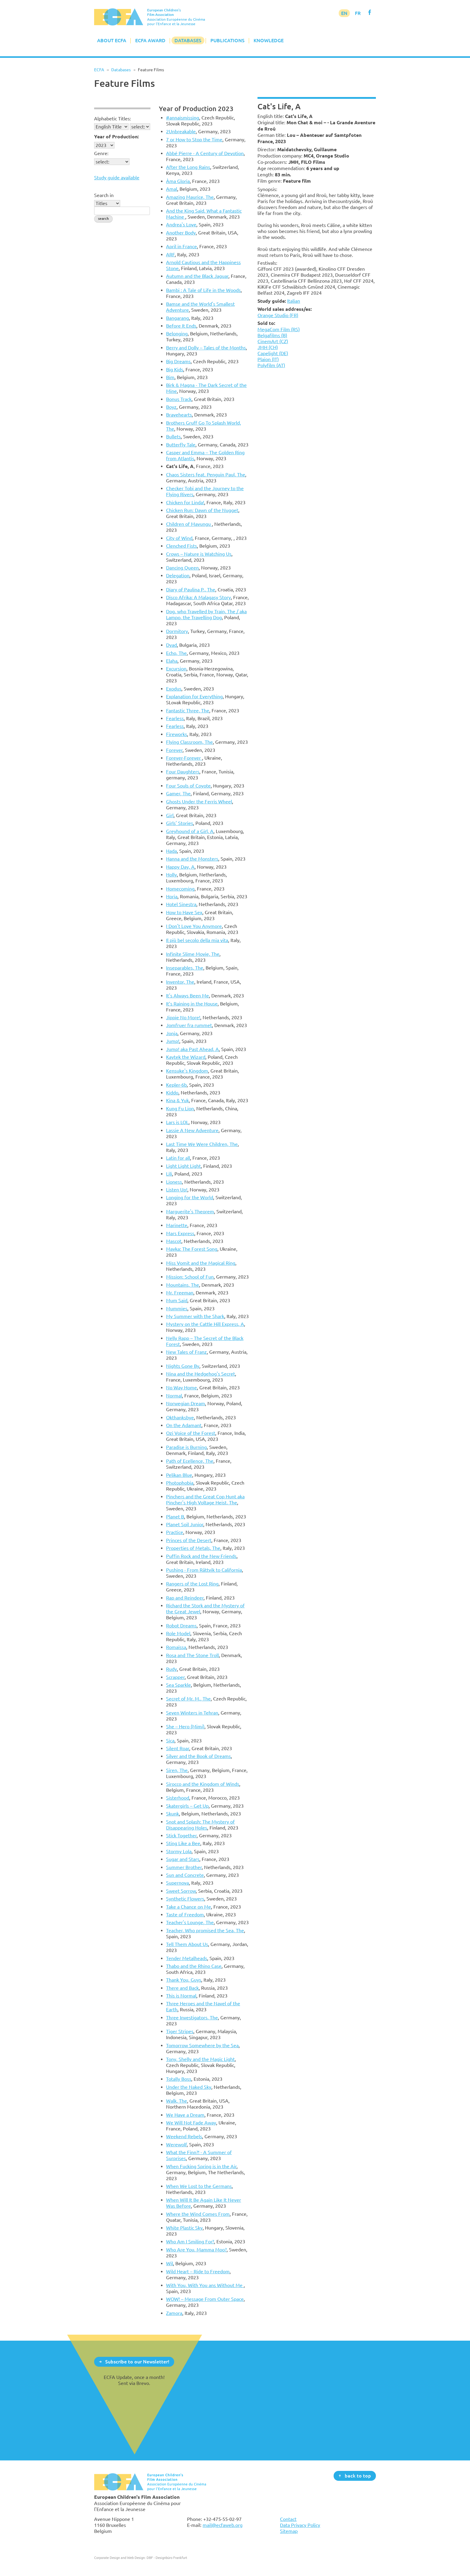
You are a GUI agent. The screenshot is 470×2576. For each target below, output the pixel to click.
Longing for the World (189, 1197)
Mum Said (176, 1300)
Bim (170, 377)
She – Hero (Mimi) (185, 1726)
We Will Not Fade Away (191, 2122)
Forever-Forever (184, 758)
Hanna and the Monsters (192, 858)
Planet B (175, 1516)
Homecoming (180, 888)
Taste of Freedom (185, 1914)
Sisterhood (177, 1797)
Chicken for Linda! (185, 502)
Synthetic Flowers (185, 1898)
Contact (288, 2519)
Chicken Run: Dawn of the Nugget (202, 510)
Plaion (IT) (268, 359)
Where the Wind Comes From (198, 2214)
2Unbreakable (181, 131)
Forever (174, 750)
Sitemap (289, 2531)
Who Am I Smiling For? (190, 2241)
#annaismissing (182, 117)
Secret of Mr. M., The (188, 1698)
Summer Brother (184, 1867)
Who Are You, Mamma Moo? (196, 2249)
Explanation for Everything (194, 696)
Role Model (178, 1633)
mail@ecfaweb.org (222, 2525)
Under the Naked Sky (188, 2087)
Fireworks (176, 734)
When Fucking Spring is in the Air (201, 2166)
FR (358, 13)
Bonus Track (179, 399)
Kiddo (172, 1092)
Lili (169, 1173)
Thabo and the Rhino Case (194, 1966)
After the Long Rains (188, 167)
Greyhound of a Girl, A (189, 831)
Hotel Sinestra (181, 904)
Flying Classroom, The (189, 742)
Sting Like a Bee (183, 1843)
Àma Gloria (178, 181)
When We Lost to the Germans (199, 2186)
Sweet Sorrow (181, 1891)
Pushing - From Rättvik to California (204, 1570)
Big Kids (174, 369)
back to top (358, 2475)
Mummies (176, 1308)
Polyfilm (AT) (271, 365)
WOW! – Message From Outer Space (205, 2299)
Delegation (177, 575)
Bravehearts (179, 414)
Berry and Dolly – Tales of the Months (206, 347)
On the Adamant (183, 1425)
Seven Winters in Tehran (192, 1712)
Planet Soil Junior (184, 1524)
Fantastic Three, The (187, 710)
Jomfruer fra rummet (189, 1025)
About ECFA (111, 40)
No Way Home (181, 1387)
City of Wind (179, 538)
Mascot (173, 1241)
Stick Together (181, 1835)
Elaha (171, 661)
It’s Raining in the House (192, 1003)
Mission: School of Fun (190, 1276)
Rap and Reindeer (185, 1597)
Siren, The (177, 1770)
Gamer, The (178, 793)
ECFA (99, 69)
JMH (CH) (267, 347)
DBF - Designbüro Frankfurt (167, 2558)
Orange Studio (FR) (277, 315)
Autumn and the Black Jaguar (197, 276)
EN (344, 13)
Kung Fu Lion (180, 1108)
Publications (227, 40)
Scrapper (175, 1677)
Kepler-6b (176, 1085)
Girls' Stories (179, 823)
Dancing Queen (182, 567)
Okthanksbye (180, 1417)
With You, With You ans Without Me (205, 2285)
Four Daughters (182, 771)
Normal (174, 1395)
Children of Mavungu (189, 524)
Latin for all (178, 1158)
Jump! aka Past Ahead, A (192, 1049)
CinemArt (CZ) (272, 341)
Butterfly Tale (180, 444)
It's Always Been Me (187, 995)
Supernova (177, 1883)
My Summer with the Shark (195, 1316)
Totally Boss (178, 2079)
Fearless (175, 718)
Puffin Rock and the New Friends (201, 1556)
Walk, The (176, 2100)
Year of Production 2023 (196, 109)
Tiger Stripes (179, 2031)
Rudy (171, 1669)
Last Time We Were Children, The (202, 1144)
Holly (171, 874)
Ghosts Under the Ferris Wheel (199, 801)
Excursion (176, 668)
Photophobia (179, 1482)
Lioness (174, 1182)
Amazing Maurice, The (190, 197)
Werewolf (176, 2144)
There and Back (182, 1988)
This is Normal (181, 1995)
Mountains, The (182, 1285)
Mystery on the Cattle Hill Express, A (205, 1324)
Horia (171, 896)
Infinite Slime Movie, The (192, 954)
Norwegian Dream (185, 1403)
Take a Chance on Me (188, 1906)
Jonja (171, 1033)
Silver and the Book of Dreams (198, 1756)
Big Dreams (178, 361)
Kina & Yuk (177, 1100)
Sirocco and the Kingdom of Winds (202, 1784)
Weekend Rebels (184, 2136)
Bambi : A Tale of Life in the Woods (203, 290)
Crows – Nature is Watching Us (198, 554)
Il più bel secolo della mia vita (197, 940)
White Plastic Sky (184, 2227)
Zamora (174, 2313)
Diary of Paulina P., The (190, 589)
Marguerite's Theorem (190, 1211)
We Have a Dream (185, 2115)
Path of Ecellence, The (189, 1461)
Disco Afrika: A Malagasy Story (198, 597)
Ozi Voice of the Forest (190, 1433)
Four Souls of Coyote (188, 785)
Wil (169, 2263)
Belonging (177, 333)
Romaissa (176, 1647)
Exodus (173, 688)
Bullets (173, 436)
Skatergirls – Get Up (187, 1806)
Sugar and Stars (182, 1859)
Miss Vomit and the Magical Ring (200, 1263)
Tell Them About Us (187, 1944)
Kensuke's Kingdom (187, 1070)
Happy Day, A (180, 867)
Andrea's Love (181, 224)
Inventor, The (180, 982)
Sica (170, 1740)
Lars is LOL (177, 1122)
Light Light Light (183, 1166)
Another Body (181, 232)
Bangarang (177, 318)
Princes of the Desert (188, 1540)
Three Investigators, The (192, 2017)
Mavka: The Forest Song (191, 1249)
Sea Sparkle (178, 1685)
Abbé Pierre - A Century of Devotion (205, 153)
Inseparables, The (184, 967)
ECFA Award (150, 40)
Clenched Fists (181, 546)
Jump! (172, 1041)
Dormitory (177, 631)
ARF (170, 254)
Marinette (176, 1225)
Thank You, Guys (183, 1980)
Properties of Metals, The (193, 1548)
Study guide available (116, 177)
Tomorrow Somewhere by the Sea (202, 2045)
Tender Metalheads (186, 1958)
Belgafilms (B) (272, 335)
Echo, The (176, 653)
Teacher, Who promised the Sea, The (205, 1930)
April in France (181, 246)
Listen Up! (176, 1189)
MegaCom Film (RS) (278, 329)
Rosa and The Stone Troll (192, 1655)
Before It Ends (181, 325)
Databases (187, 40)
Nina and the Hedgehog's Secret (200, 1373)
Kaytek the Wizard (185, 1057)
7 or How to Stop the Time (194, 139)
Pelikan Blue (179, 1475)
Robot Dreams (181, 1625)
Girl (170, 815)
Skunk (172, 1813)
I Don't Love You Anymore (194, 926)
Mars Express (180, 1233)
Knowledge (269, 40)
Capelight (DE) (272, 353)
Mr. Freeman (179, 1292)
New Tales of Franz (186, 1352)
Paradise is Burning (186, 1447)
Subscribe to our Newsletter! (137, 2361)
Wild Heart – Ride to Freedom (198, 2271)
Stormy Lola (179, 1851)
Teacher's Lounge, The (190, 1922)
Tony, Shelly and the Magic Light (200, 2059)
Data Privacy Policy (300, 2525)
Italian (293, 301)
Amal (171, 189)
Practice (174, 1532)
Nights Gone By (182, 1366)
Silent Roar (177, 1748)
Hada (171, 851)
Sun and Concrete (185, 1875)
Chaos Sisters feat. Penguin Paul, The (205, 474)
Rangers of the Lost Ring (192, 1583)
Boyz (171, 407)
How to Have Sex (184, 912)
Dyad (171, 645)
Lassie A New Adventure (192, 1130)
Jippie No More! (183, 1017)
